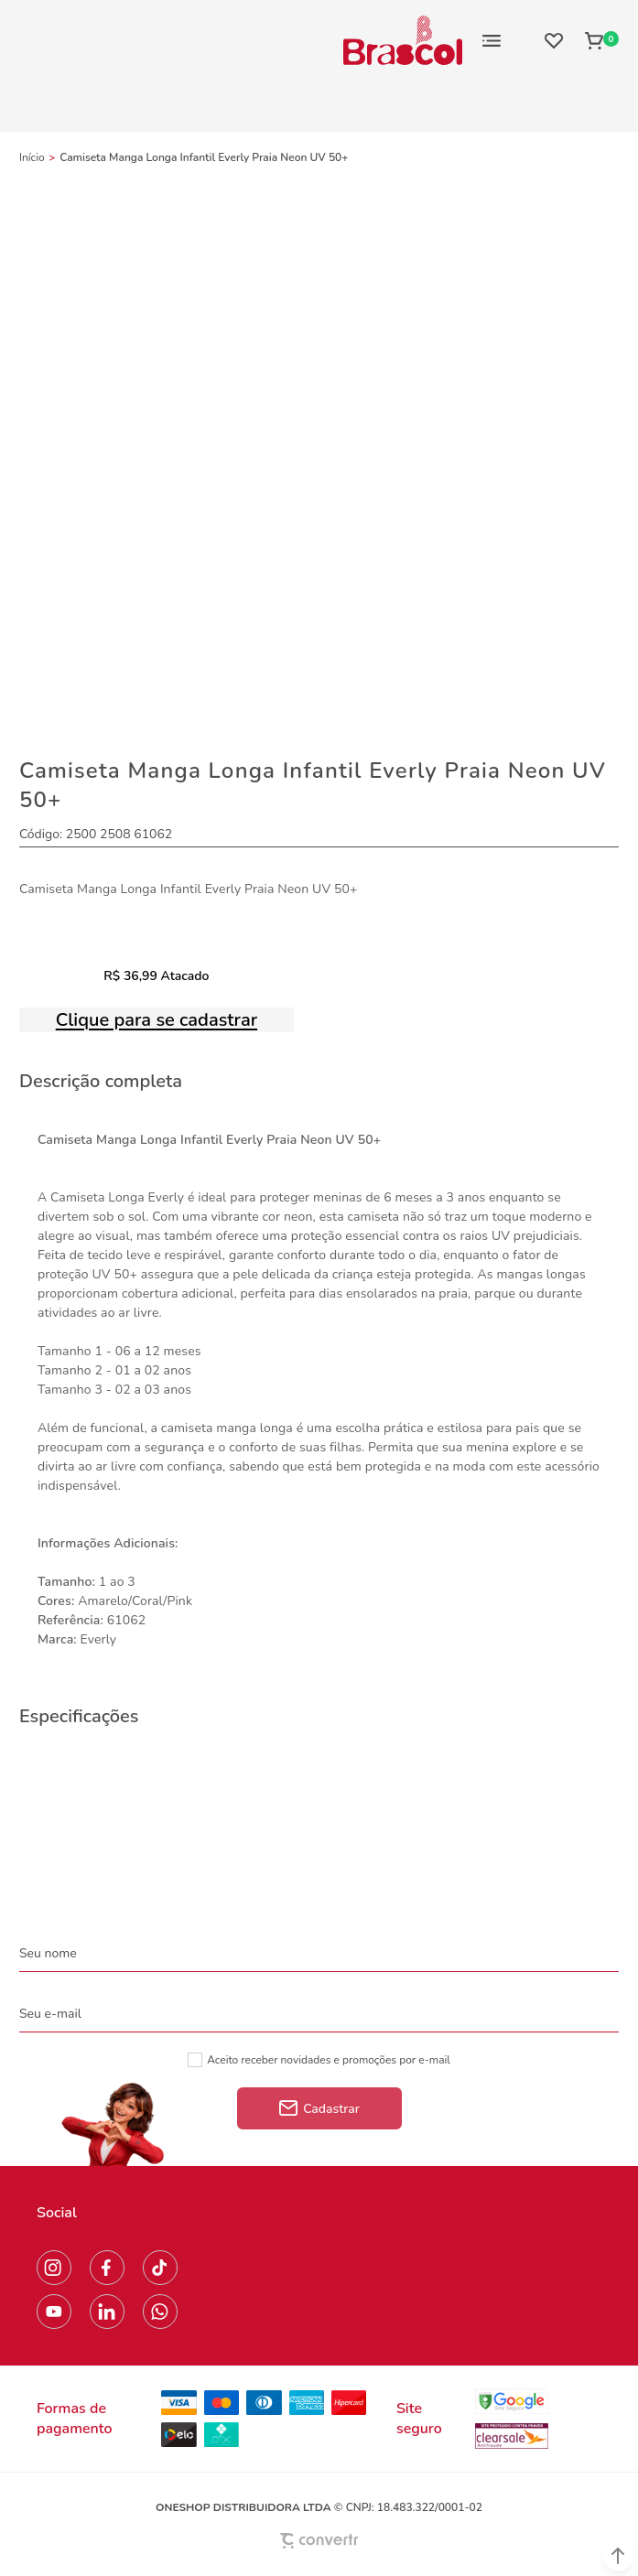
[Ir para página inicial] (32, 157)
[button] (617, 2555)
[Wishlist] (554, 40)
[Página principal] (402, 40)
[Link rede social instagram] (54, 2267)
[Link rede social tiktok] (160, 2267)
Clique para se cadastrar (156, 1020)
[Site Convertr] (319, 2541)
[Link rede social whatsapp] (160, 2311)
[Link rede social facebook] (107, 2267)
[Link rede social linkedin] (107, 2311)
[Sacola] (596, 40)
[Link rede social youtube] (54, 2311)
